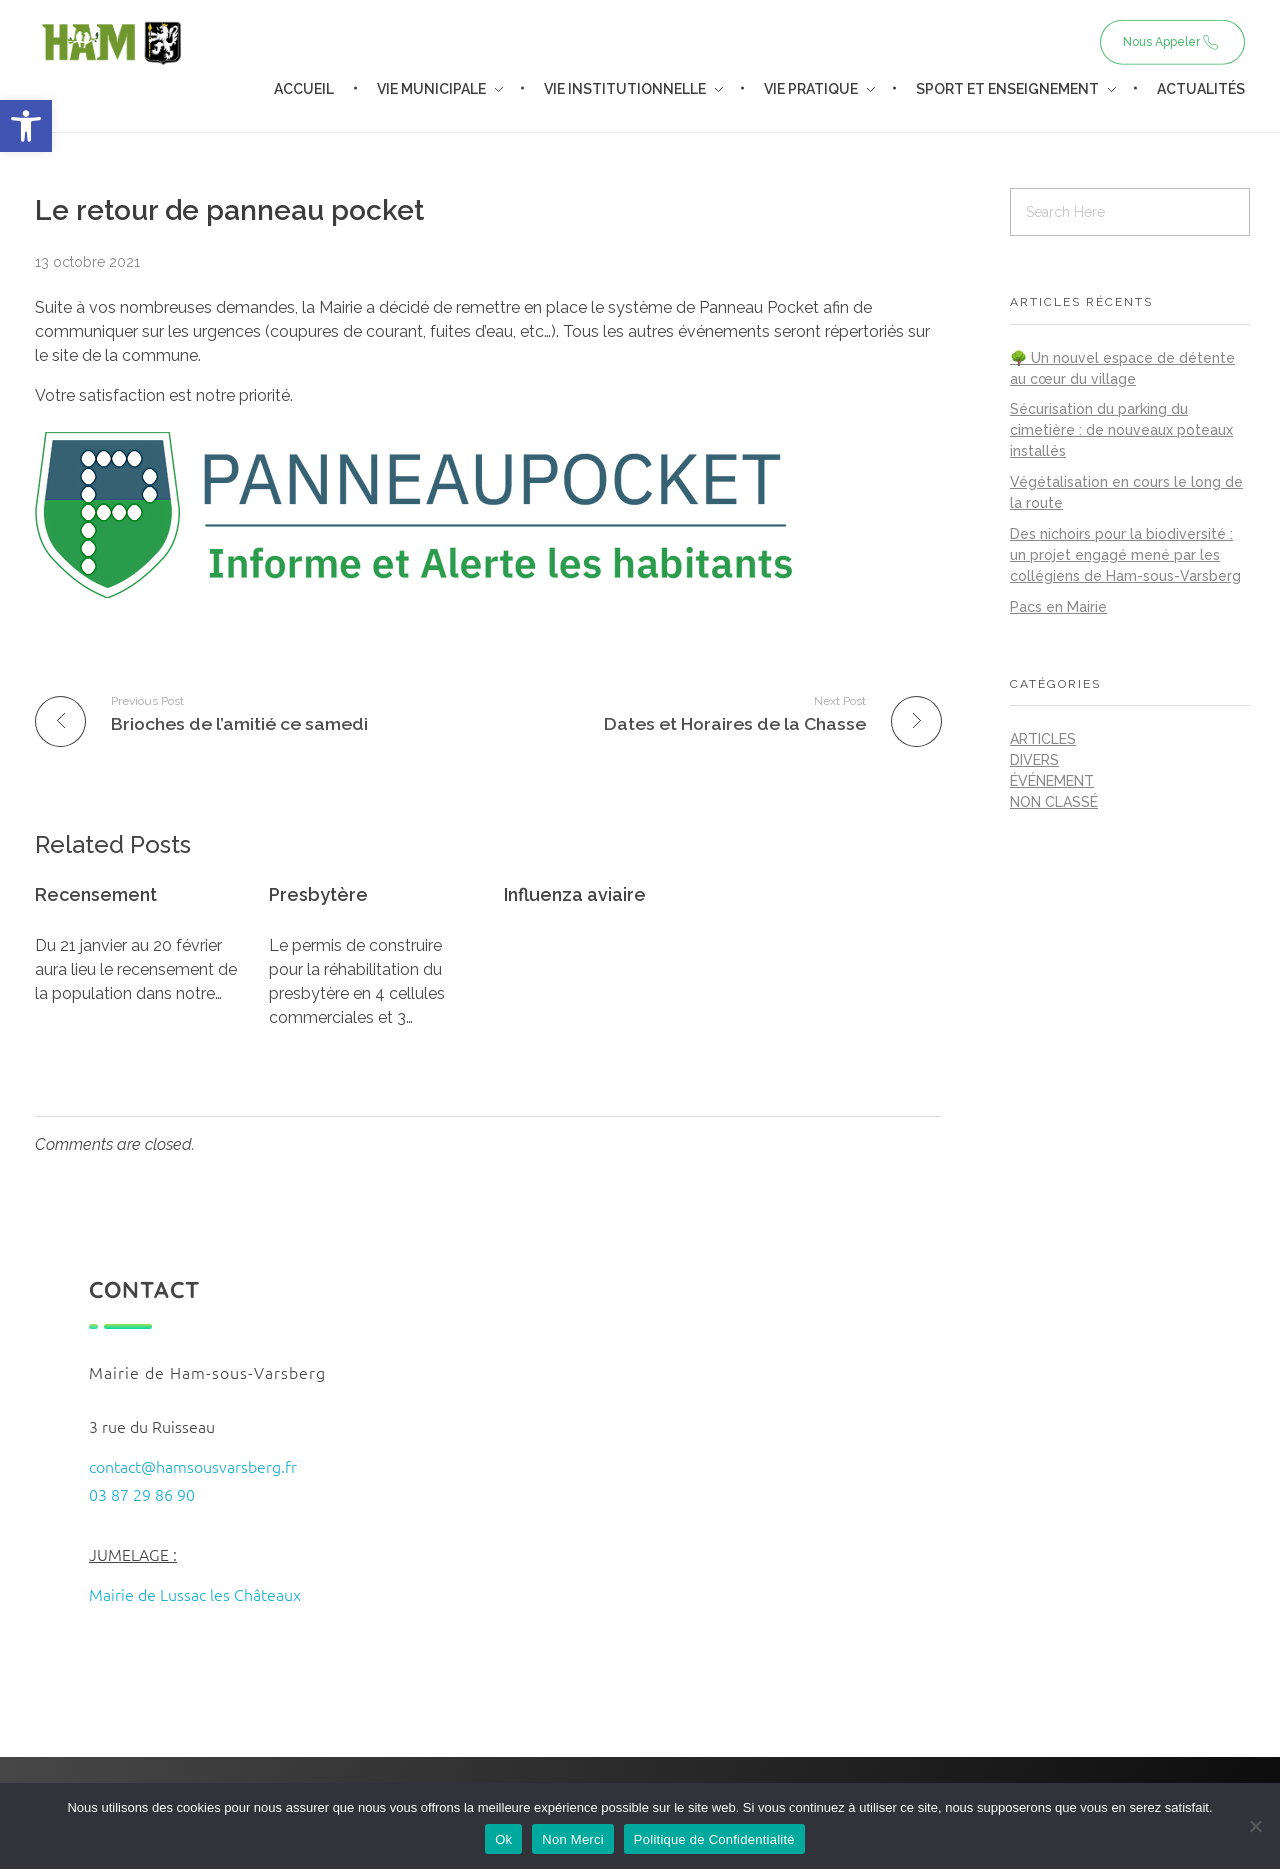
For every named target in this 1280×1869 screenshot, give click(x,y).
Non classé (1054, 802)
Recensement (96, 894)
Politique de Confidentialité (714, 1839)
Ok (503, 1839)
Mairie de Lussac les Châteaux (195, 1594)
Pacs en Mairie (1058, 607)
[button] (26, 126)
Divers (1034, 760)
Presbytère (318, 894)
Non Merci (573, 1839)
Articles (1043, 739)
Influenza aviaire (575, 894)
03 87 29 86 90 (142, 1494)
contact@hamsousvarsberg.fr (193, 1466)
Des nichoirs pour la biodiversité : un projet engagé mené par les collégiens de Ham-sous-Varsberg (1125, 555)
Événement (1052, 781)
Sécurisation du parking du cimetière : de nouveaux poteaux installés (1121, 430)
